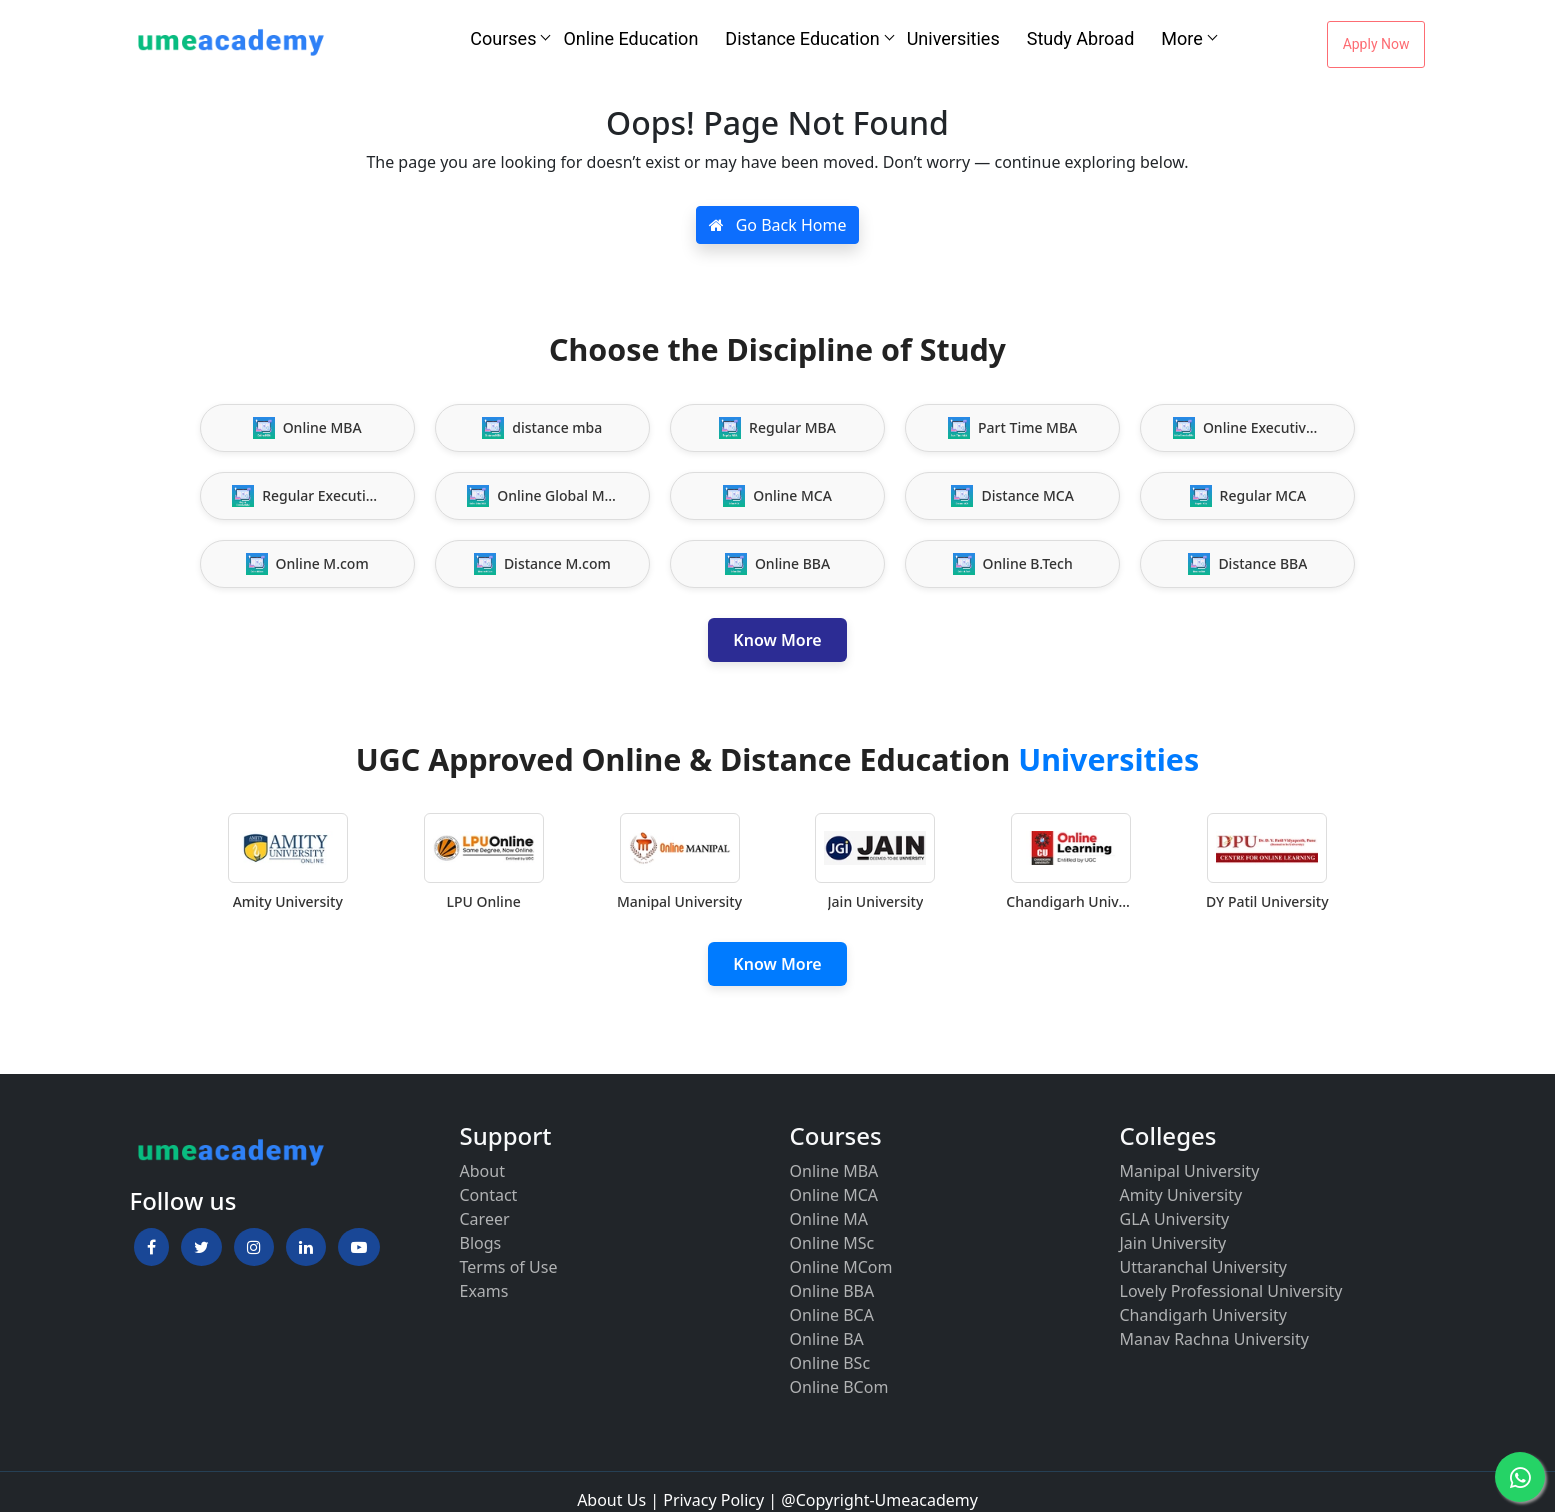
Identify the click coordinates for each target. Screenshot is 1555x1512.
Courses (503, 38)
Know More (777, 640)
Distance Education (802, 38)
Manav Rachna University (1214, 1339)
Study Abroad (1081, 38)
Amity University (1181, 1195)
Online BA (827, 1339)
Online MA (829, 1219)
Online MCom (841, 1267)
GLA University (1175, 1219)
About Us (611, 1500)
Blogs (481, 1243)
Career (485, 1219)
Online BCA (832, 1315)
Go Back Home (778, 225)
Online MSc (832, 1243)
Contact (489, 1195)
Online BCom (839, 1387)
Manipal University (1190, 1171)
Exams (484, 1291)
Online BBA (832, 1291)
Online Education (630, 38)
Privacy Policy (713, 1500)
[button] (151, 1247)
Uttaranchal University (1203, 1267)
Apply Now (1376, 44)
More (1181, 38)
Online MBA (834, 1171)
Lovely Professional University (1231, 1291)
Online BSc (830, 1363)
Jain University (1173, 1243)
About (482, 1171)
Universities (953, 38)
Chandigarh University (1204, 1315)
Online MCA (834, 1195)
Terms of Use (509, 1267)
